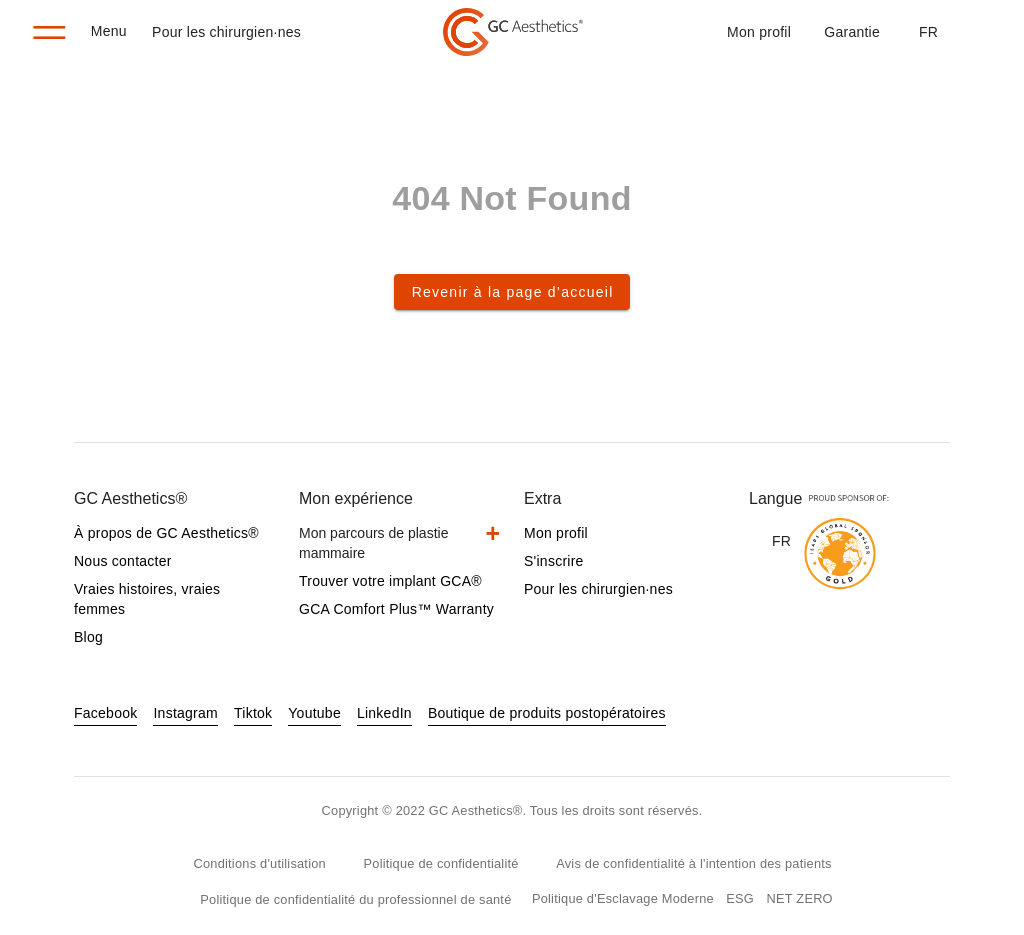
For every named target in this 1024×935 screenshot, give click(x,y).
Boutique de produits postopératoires (547, 713)
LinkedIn (384, 713)
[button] (928, 32)
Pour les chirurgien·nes (226, 32)
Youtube (314, 713)
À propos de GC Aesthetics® (166, 533)
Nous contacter (123, 561)
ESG (740, 898)
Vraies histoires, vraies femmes (147, 599)
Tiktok (253, 713)
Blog (88, 637)
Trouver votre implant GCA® (390, 581)
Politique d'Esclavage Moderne (623, 898)
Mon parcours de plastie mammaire (373, 543)
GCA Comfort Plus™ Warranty (396, 609)
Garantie (852, 32)
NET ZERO (800, 898)
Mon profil (759, 32)
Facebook (105, 713)
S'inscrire (554, 561)
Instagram (185, 713)
